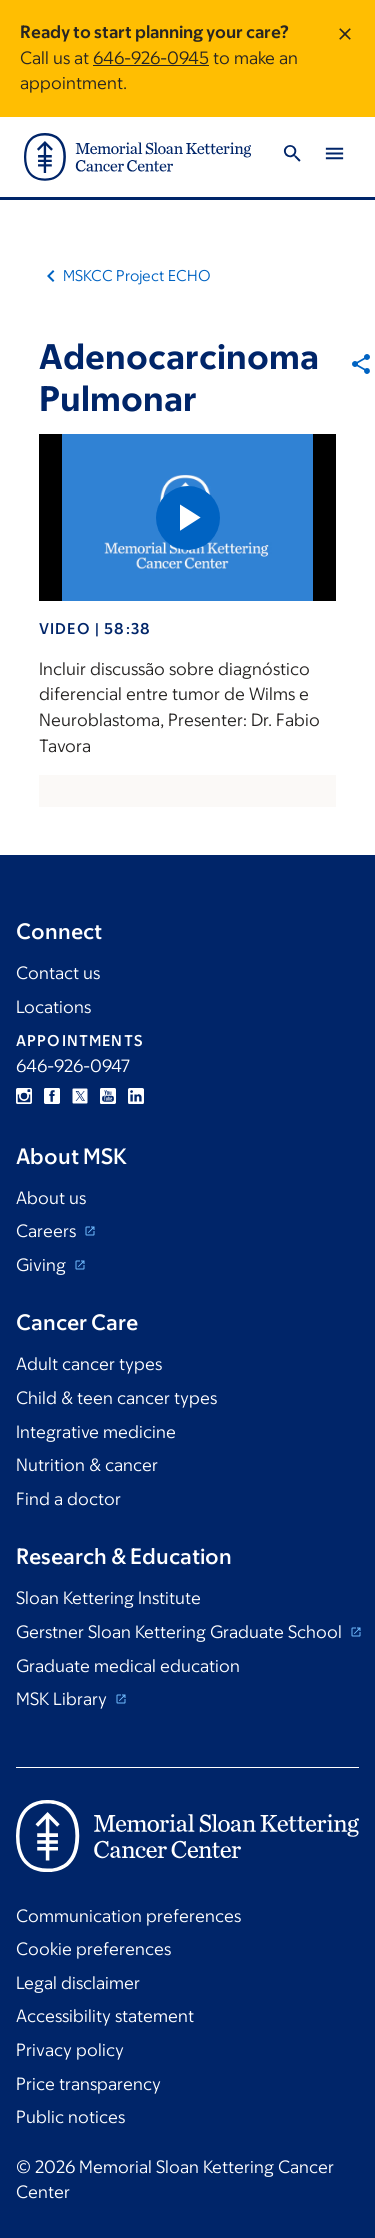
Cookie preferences (93, 1949)
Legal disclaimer (78, 1983)
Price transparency (88, 2084)
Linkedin (136, 1096)
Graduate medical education (128, 1666)
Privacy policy (70, 2050)
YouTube (108, 1096)
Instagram (24, 1096)
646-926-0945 (151, 58)
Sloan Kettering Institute (108, 1598)
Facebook (52, 1096)
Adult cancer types (89, 1364)
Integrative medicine (96, 1432)
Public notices (70, 2117)
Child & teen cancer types (116, 1398)
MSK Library (63, 1699)
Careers (48, 1231)
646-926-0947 (73, 1066)
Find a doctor (68, 1499)
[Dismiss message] (345, 58)
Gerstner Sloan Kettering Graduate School (181, 1632)
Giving (43, 1265)
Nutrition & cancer (87, 1465)
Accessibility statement (105, 2016)
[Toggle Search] (292, 156)
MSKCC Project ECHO (137, 275)
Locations (53, 1007)
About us (51, 1198)
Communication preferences (128, 1916)
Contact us (58, 973)
